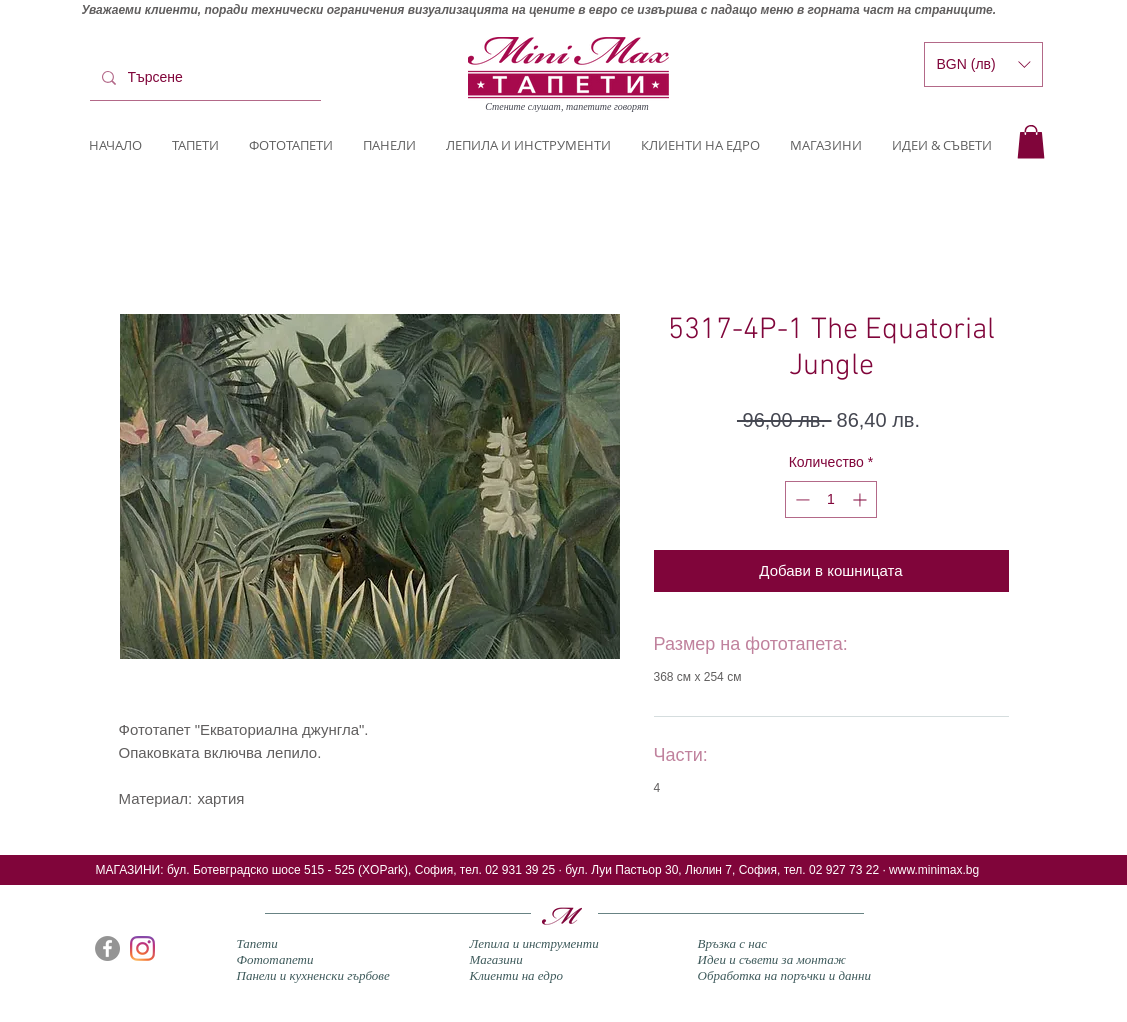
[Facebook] (107, 948)
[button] (1031, 141)
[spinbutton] (831, 499)
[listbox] (983, 64)
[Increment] (861, 499)
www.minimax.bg (934, 870)
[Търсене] (203, 78)
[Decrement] (800, 499)
